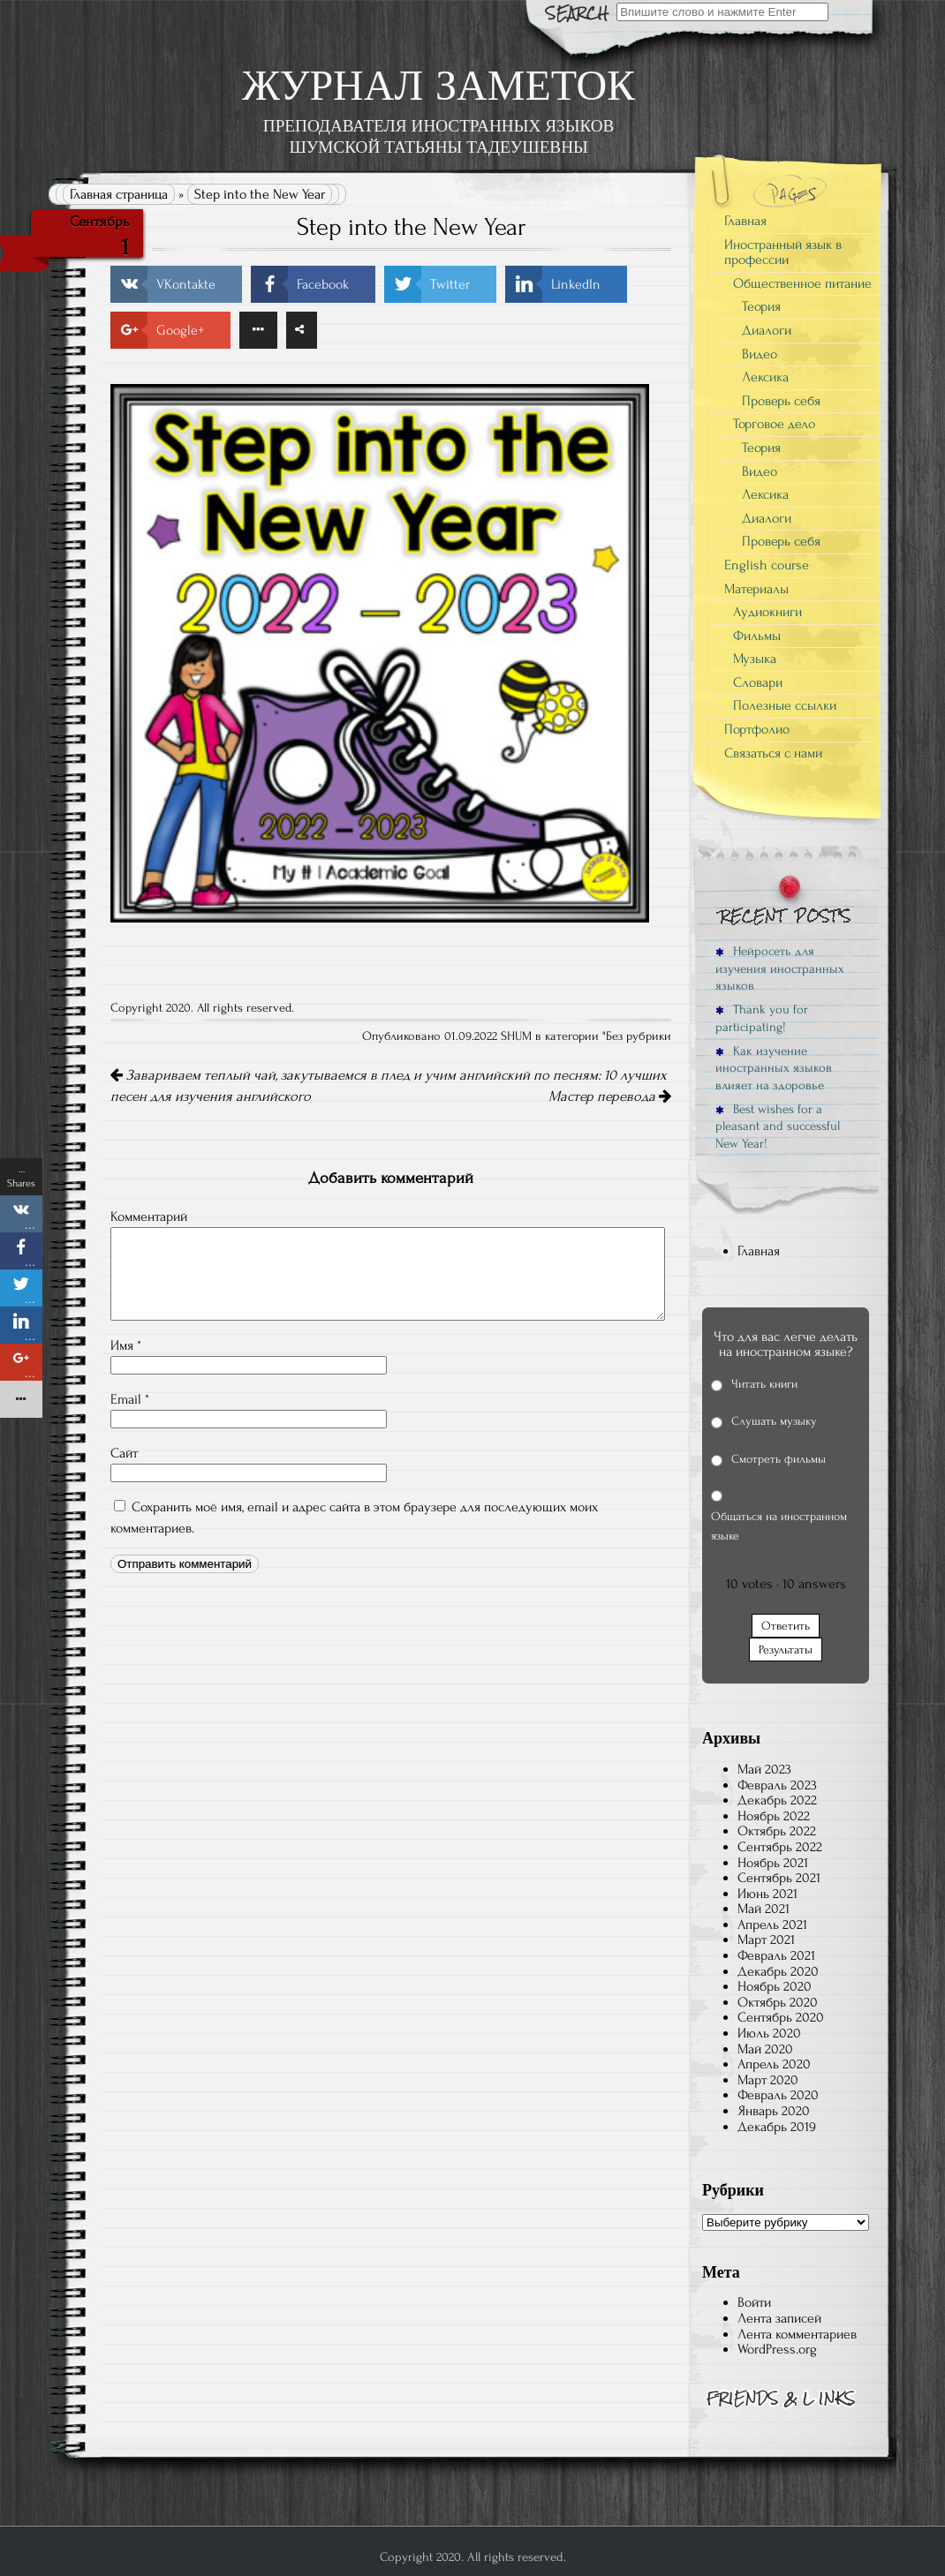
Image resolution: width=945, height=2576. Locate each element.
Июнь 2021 (767, 1894)
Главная (745, 221)
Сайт (124, 1453)
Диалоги (766, 330)
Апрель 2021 (772, 1924)
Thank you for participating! (761, 1018)
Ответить (785, 1625)
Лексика (765, 377)
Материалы (756, 589)
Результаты (786, 1649)
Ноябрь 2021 (772, 1863)
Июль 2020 (769, 2033)
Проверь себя (781, 401)
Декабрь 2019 (776, 2127)
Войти (754, 2302)
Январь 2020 (773, 2111)
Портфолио (757, 729)
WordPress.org (777, 2349)
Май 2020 (765, 2049)
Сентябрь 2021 (778, 1878)
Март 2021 (766, 1939)
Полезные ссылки (784, 705)
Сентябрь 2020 (780, 2017)
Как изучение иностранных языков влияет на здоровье (773, 1068)
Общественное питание (802, 283)
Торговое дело (774, 424)
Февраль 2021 (776, 1955)
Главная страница (119, 194)
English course (766, 565)
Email (129, 1399)
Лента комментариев (797, 2334)
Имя (125, 1345)
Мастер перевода (609, 1096)
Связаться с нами (773, 753)
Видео (759, 354)
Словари (757, 682)
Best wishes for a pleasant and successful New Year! (777, 1126)
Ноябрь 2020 (774, 1986)
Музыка (754, 659)
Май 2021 (763, 1909)
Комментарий (148, 1216)
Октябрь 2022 (776, 1831)
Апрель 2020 (774, 2064)
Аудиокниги (767, 612)
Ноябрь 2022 (773, 1816)
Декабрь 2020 (778, 1971)
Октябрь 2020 (777, 2002)
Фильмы (757, 636)
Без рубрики (638, 1036)
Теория (761, 306)
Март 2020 (767, 2080)
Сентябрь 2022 (779, 1847)
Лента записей (779, 2318)
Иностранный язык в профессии (783, 252)
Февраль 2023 (777, 1785)
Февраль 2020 (778, 2095)
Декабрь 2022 (777, 1800)
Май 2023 (764, 1769)
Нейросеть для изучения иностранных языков (779, 968)
